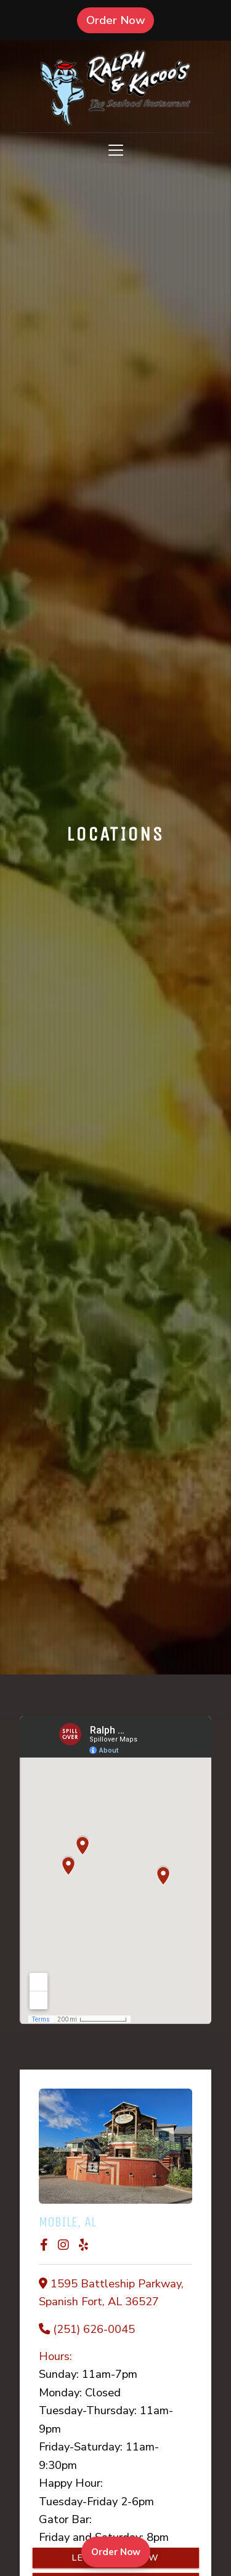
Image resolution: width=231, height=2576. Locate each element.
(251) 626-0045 (94, 2329)
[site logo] (115, 87)
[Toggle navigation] (116, 150)
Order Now (120, 20)
